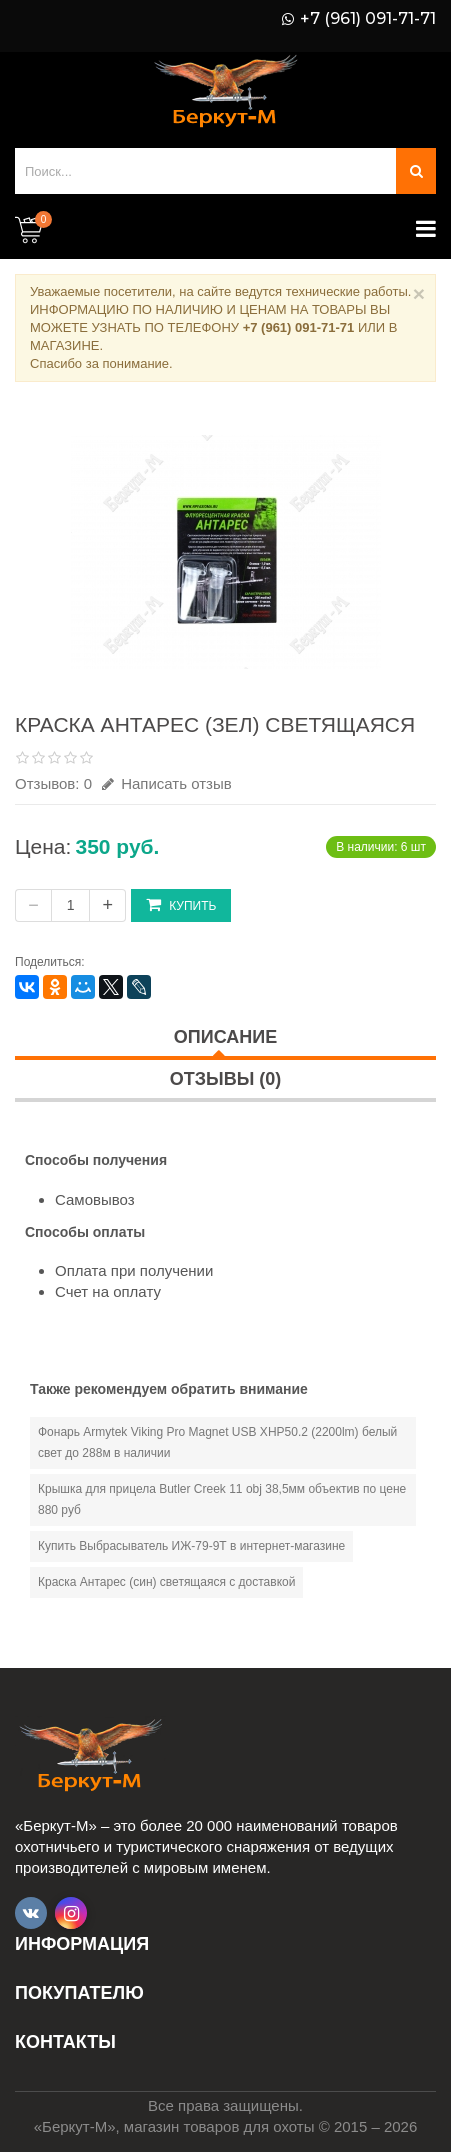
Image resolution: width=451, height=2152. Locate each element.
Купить (181, 904)
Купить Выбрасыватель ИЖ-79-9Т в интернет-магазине (191, 1546)
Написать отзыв (167, 783)
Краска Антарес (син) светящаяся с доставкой (166, 1582)
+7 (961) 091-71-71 (368, 19)
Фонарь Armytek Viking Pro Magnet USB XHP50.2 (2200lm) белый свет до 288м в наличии (217, 1442)
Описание (225, 1037)
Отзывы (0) (226, 1079)
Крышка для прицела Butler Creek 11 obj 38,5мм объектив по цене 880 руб (222, 1499)
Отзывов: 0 (53, 783)
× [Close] (419, 293)
